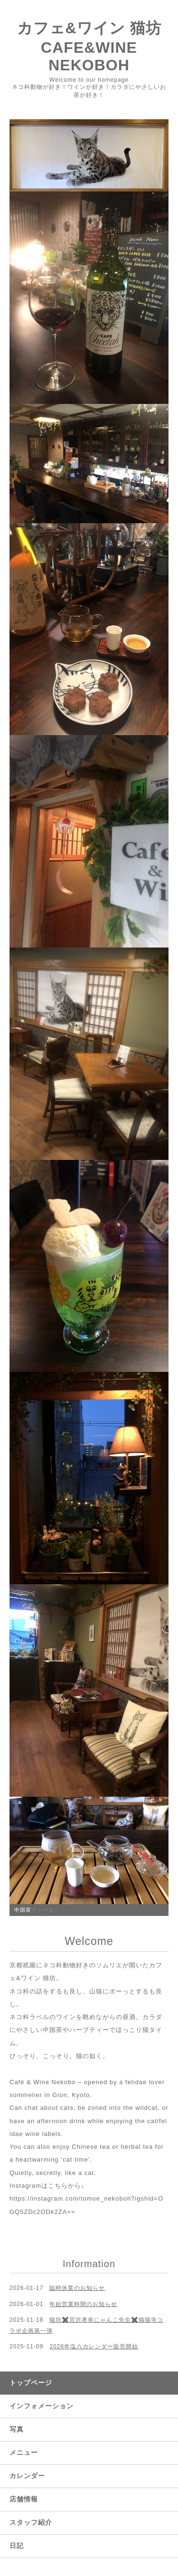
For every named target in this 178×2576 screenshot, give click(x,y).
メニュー (23, 2452)
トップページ (30, 2382)
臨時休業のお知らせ (77, 2288)
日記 (16, 2545)
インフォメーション (41, 2406)
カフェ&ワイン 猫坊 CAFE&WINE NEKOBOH (89, 46)
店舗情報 (23, 2499)
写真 (16, 2429)
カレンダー (27, 2476)
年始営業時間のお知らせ (83, 2304)
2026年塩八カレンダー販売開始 (93, 2346)
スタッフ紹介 (30, 2522)
